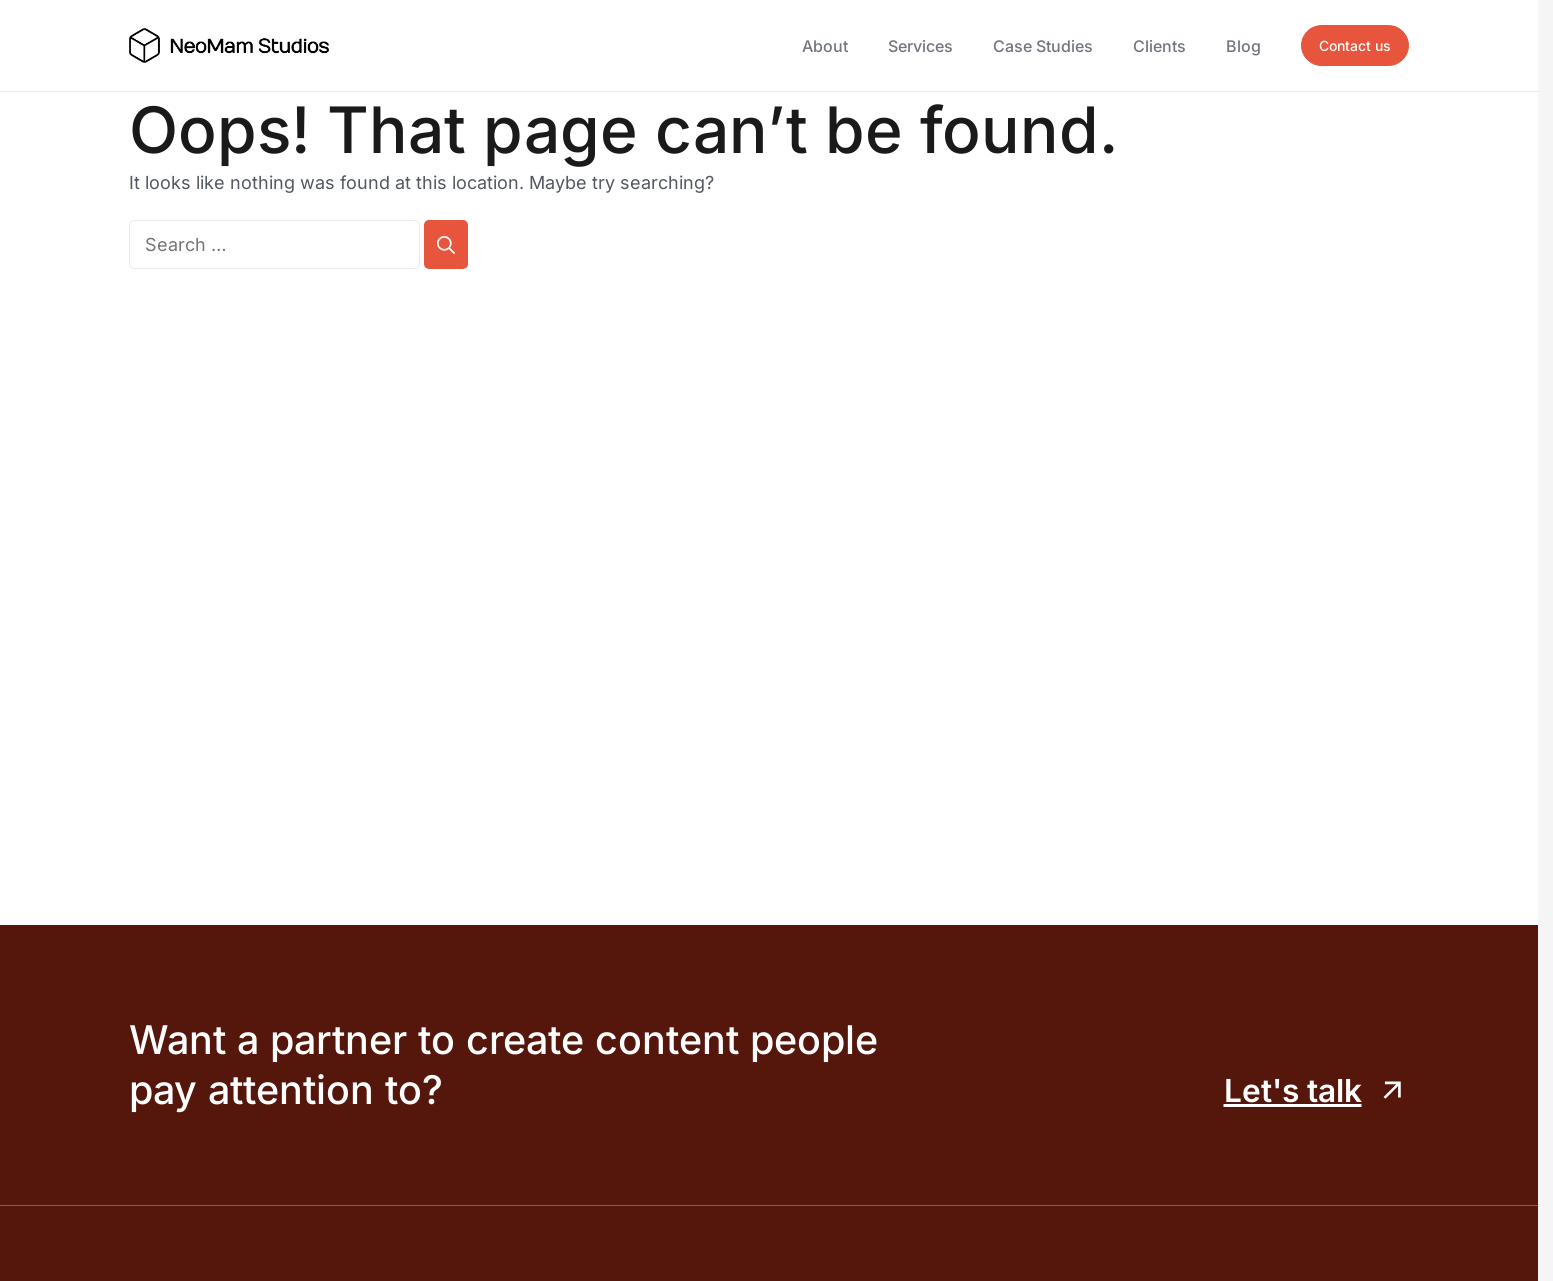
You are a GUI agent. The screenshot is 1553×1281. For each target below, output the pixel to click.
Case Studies (1043, 46)
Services (920, 46)
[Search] (446, 244)
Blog (1243, 46)
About (825, 46)
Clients (1159, 46)
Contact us (1355, 45)
